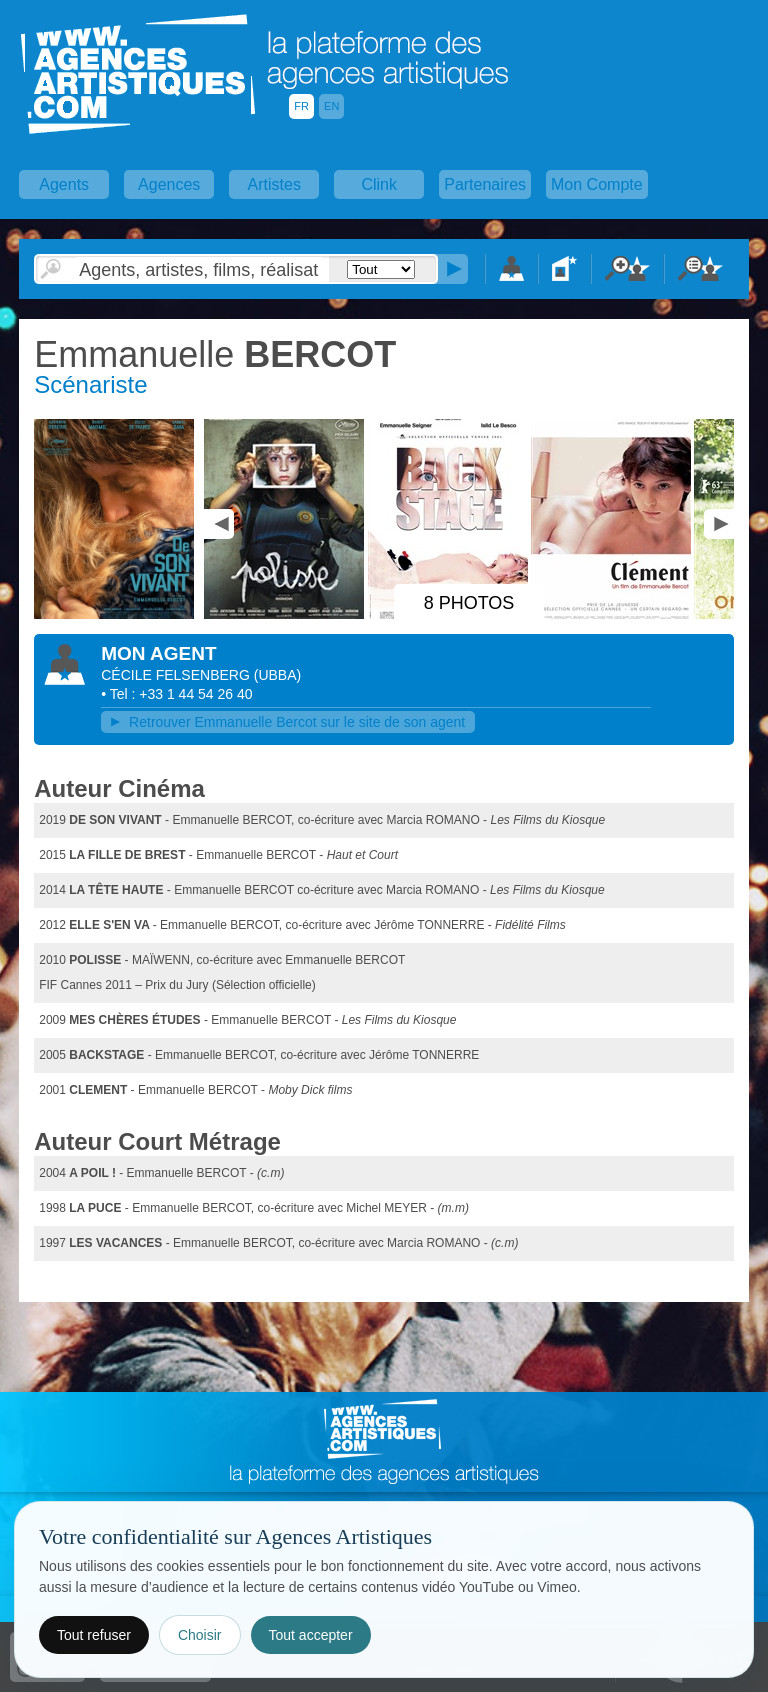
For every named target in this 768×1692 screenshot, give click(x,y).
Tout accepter (311, 1635)
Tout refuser (94, 1635)
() (277, 675)
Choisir (200, 1635)
